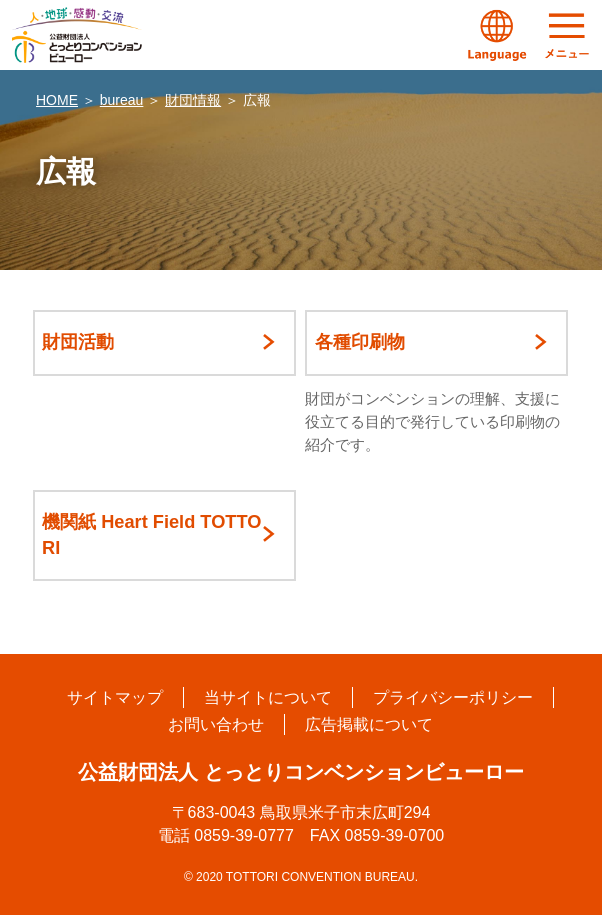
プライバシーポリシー (453, 697)
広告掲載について (369, 724)
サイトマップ (115, 697)
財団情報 (193, 100)
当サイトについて (268, 697)
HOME (57, 100)
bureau (122, 100)
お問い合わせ (216, 724)
